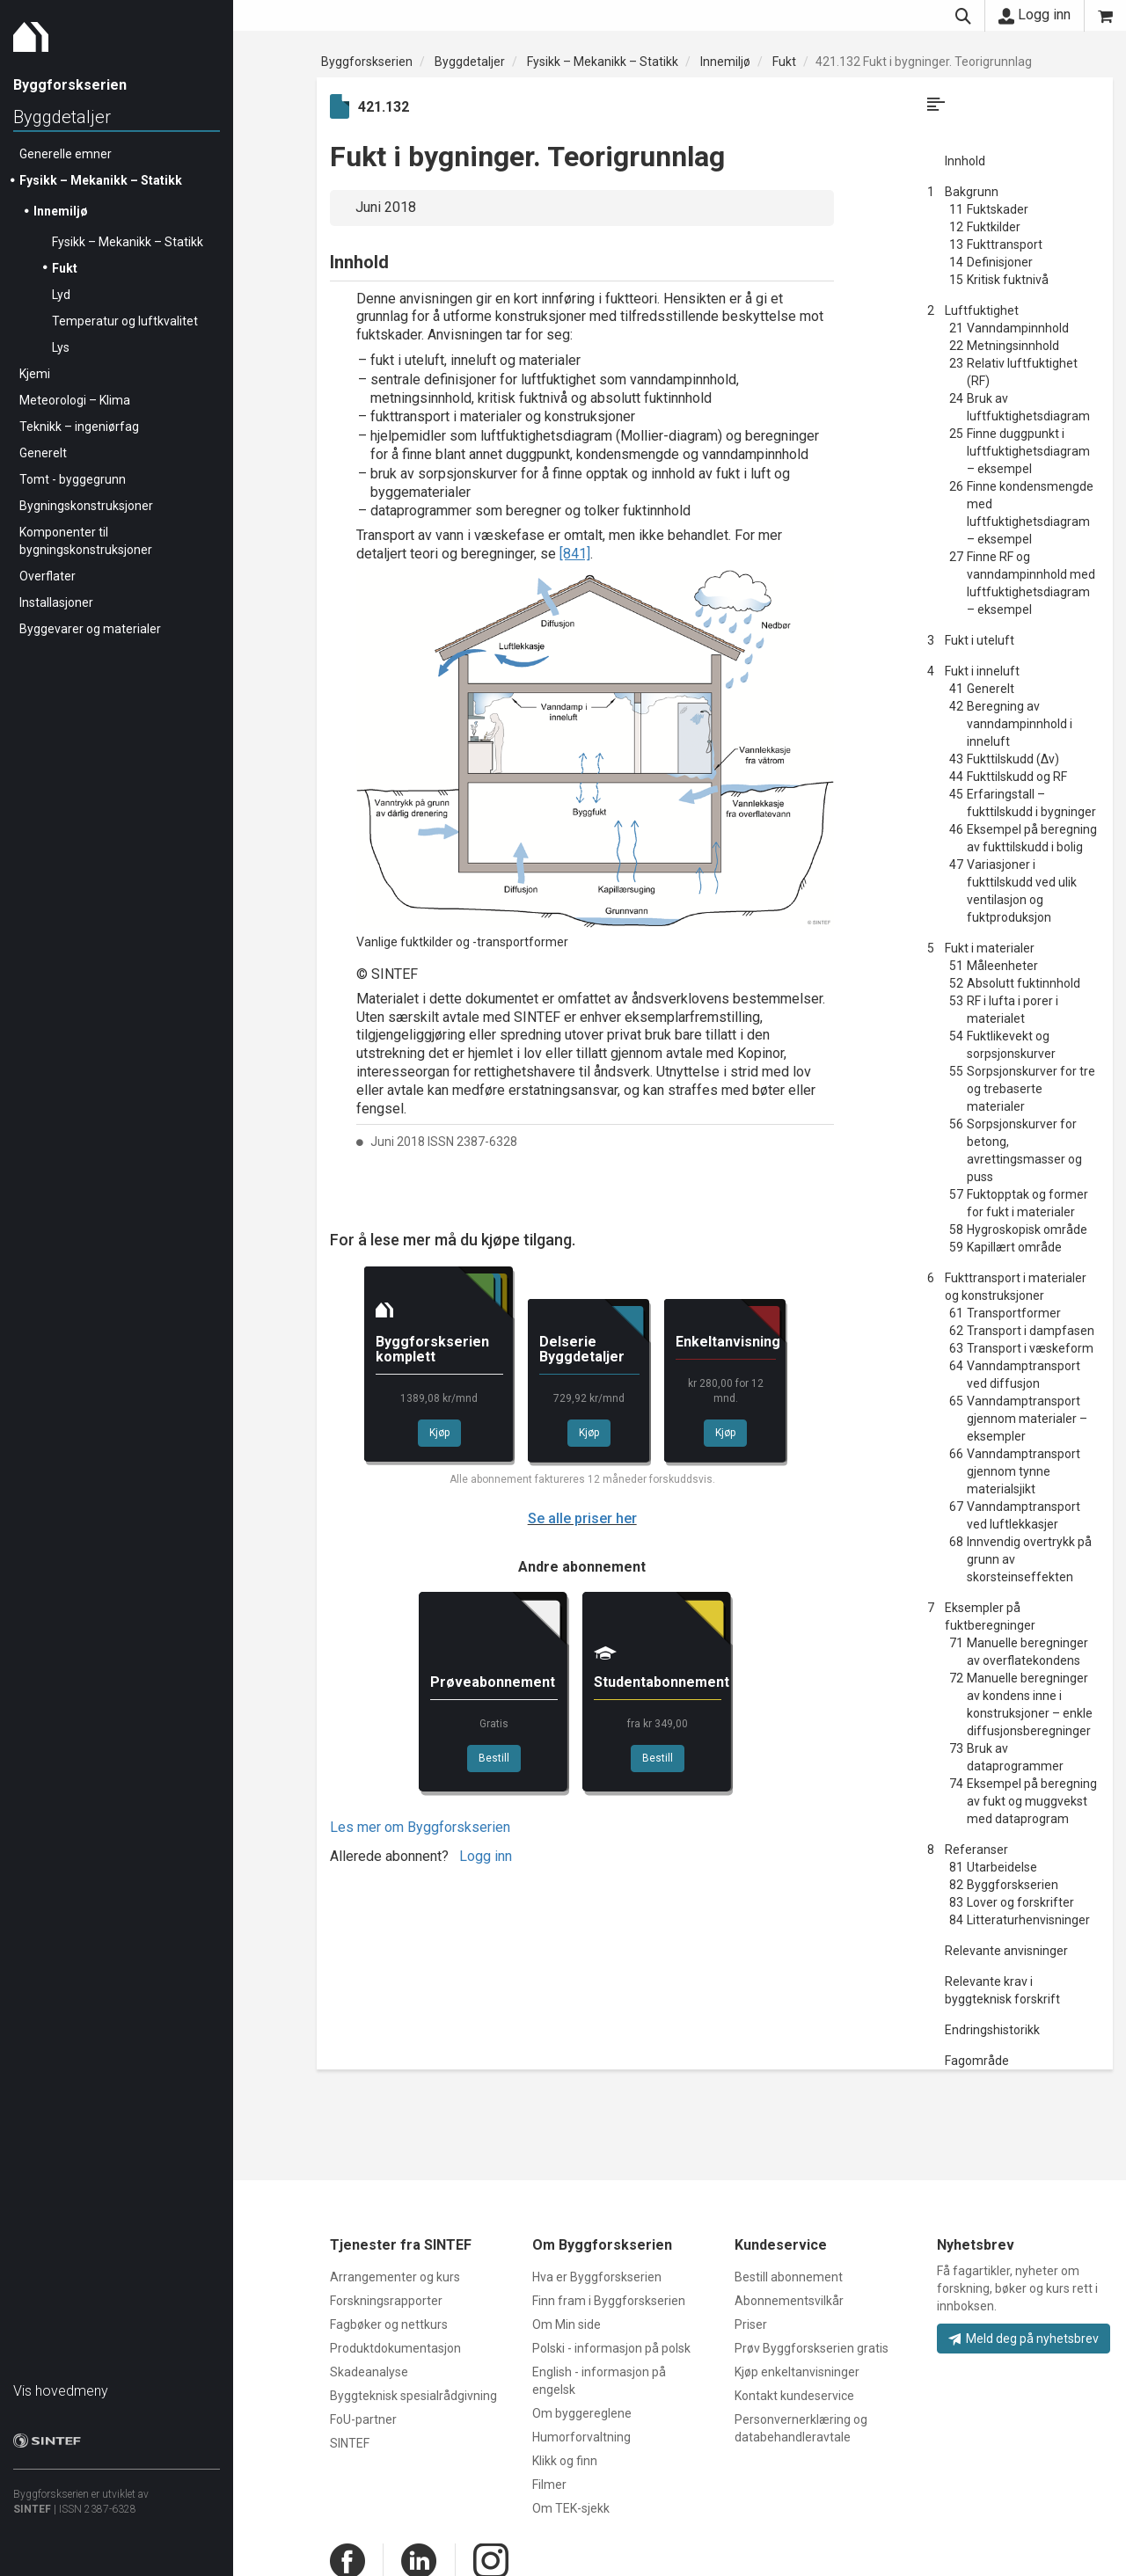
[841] (574, 553)
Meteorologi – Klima (74, 400)
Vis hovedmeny (60, 2391)
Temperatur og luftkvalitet (125, 321)
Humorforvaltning (581, 2437)
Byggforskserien (367, 62)
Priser (751, 2324)
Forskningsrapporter (386, 2301)
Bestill (494, 1758)
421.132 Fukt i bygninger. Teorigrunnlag (923, 62)
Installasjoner (56, 602)
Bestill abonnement (789, 2277)
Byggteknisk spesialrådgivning (413, 2396)
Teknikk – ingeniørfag (79, 427)
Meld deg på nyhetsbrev (1023, 2339)
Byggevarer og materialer (90, 629)
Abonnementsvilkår (789, 2301)
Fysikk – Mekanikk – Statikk (100, 180)
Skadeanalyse (369, 2372)
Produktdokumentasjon (395, 2348)
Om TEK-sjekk (571, 2508)
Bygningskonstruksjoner (86, 506)
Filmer (549, 2484)
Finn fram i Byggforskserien (608, 2301)
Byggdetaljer (62, 117)
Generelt (43, 453)
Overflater (47, 576)
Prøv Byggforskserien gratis (811, 2348)
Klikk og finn (564, 2461)
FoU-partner (363, 2419)
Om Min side (566, 2324)
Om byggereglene (582, 2413)
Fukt (64, 268)
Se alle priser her (582, 1518)
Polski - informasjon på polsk (611, 2348)
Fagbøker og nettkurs (389, 2324)
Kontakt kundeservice (794, 2396)
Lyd (61, 295)
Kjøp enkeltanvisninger (797, 2372)
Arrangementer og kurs (395, 2277)
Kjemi (34, 374)
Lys (60, 347)
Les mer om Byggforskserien (420, 1827)
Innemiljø (60, 211)
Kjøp (439, 1433)
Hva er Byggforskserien (597, 2277)
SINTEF (32, 2509)
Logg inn (1034, 15)
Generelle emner (65, 154)
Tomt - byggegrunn (72, 479)
